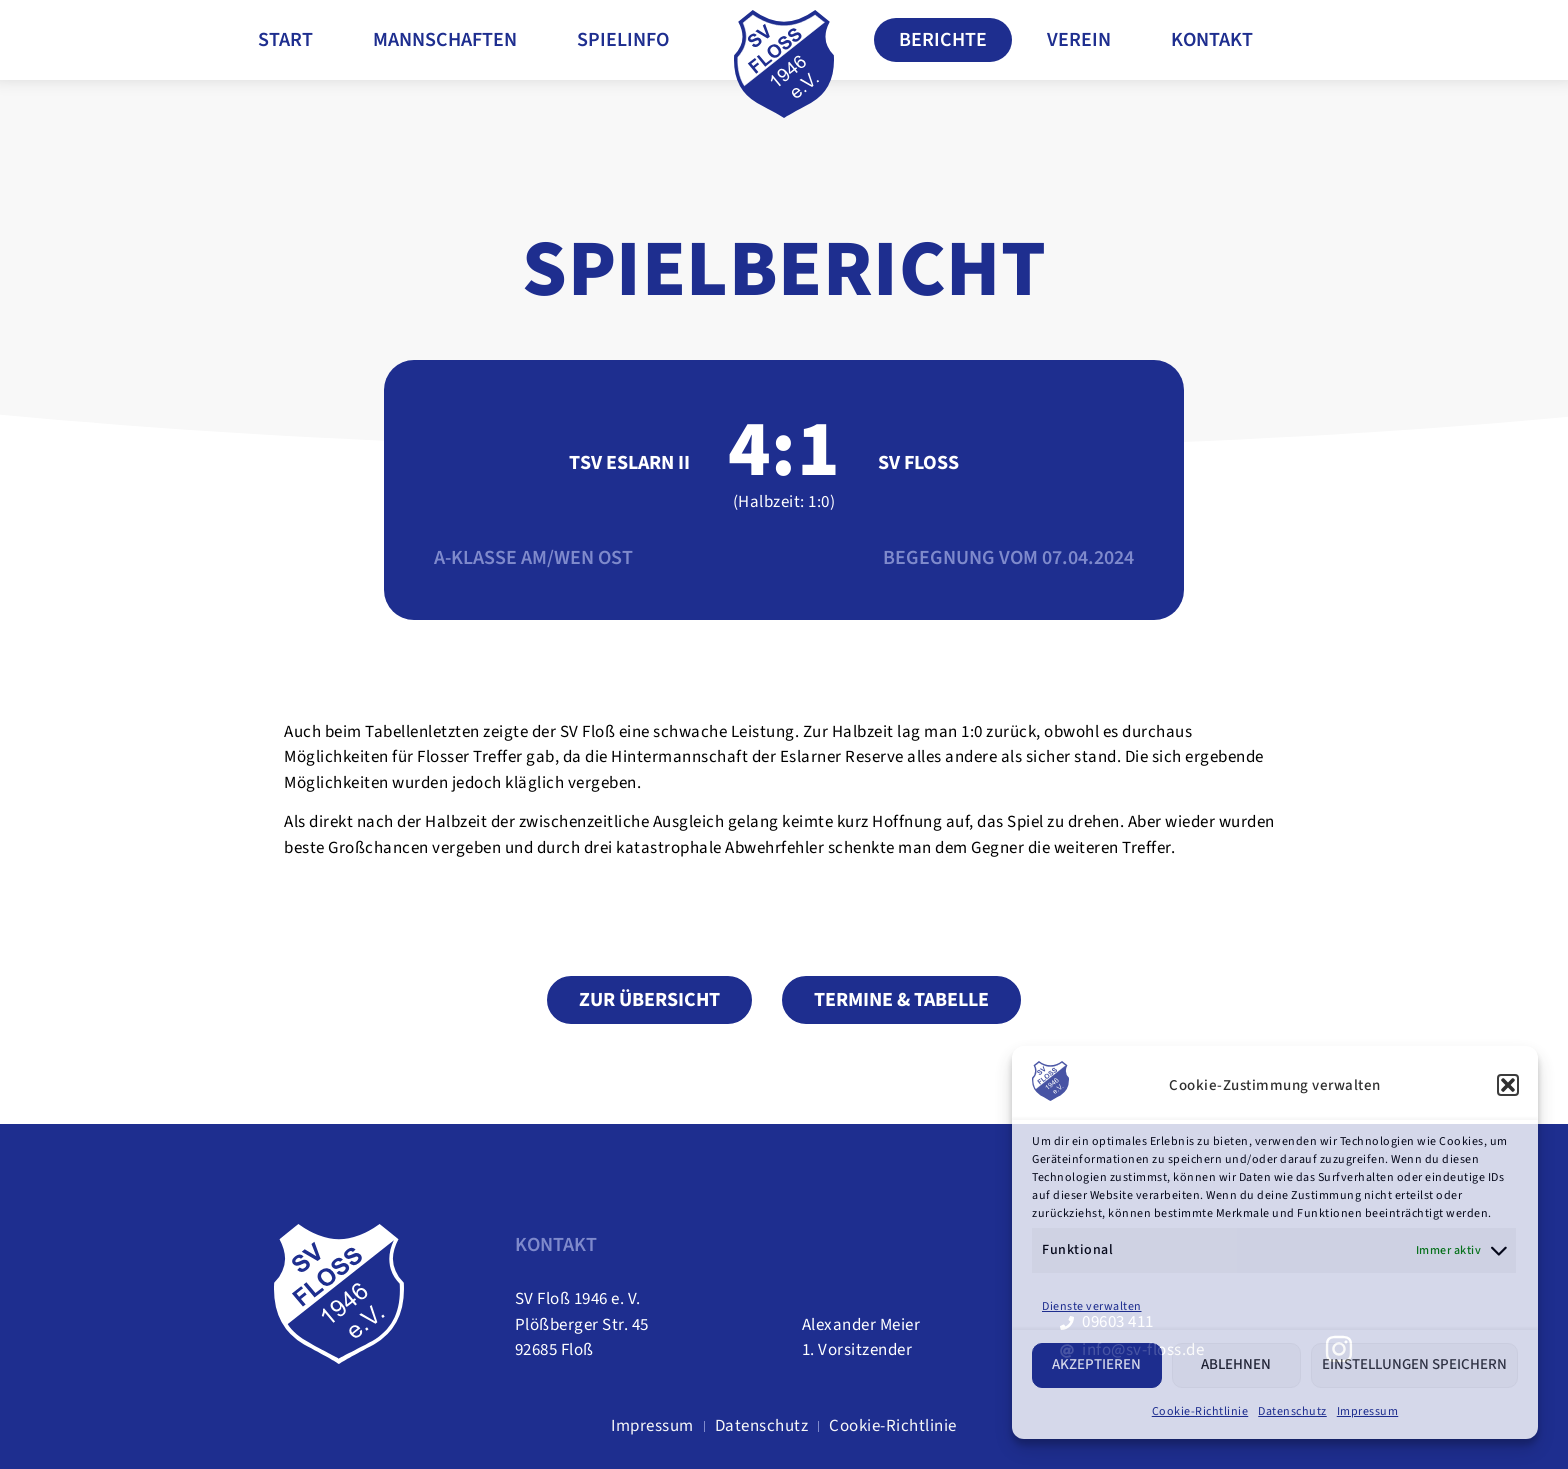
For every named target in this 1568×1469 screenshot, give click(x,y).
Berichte (943, 40)
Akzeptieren (1096, 1364)
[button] (1508, 1085)
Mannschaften (445, 40)
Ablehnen (1236, 1364)
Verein (1079, 40)
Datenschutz (1292, 1411)
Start (285, 40)
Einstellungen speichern (1414, 1364)
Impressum (1368, 1411)
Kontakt (1212, 40)
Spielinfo (623, 40)
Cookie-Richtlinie (1200, 1411)
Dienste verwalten (1092, 1306)
